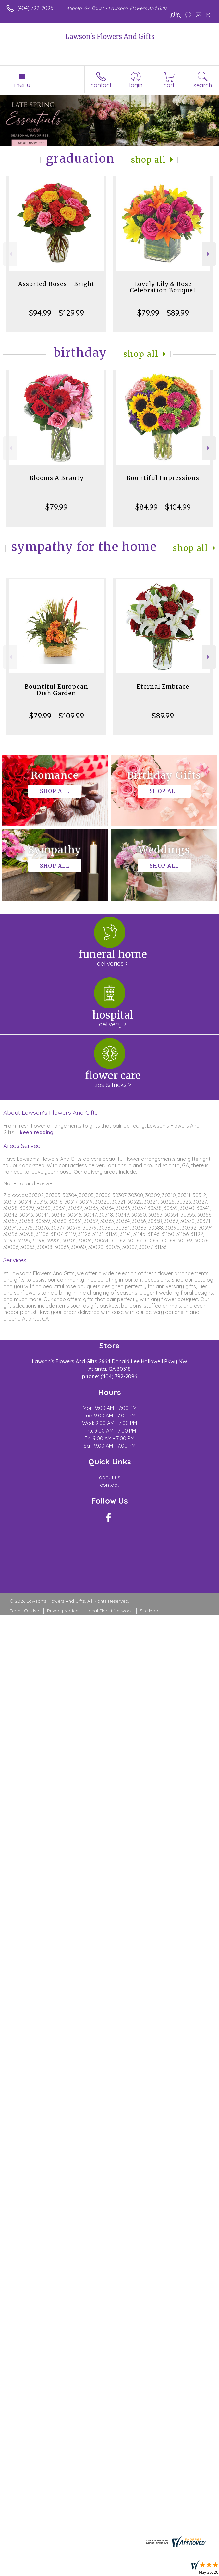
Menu (22, 84)
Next (209, 254)
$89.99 (163, 715)
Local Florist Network (109, 1611)
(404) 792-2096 (35, 8)
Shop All (148, 160)
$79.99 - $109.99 (56, 715)
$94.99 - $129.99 (56, 313)
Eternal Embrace (163, 686)
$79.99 (56, 507)
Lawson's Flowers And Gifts (109, 36)
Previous (10, 254)
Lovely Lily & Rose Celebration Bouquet (163, 287)
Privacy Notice (62, 1611)
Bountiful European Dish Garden (56, 690)
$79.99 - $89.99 (163, 313)
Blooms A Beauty (56, 478)
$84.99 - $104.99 (163, 507)
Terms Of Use (24, 1611)
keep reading (37, 1132)
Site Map (149, 1611)
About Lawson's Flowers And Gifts (50, 1112)
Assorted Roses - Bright (56, 283)
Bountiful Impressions (163, 478)
